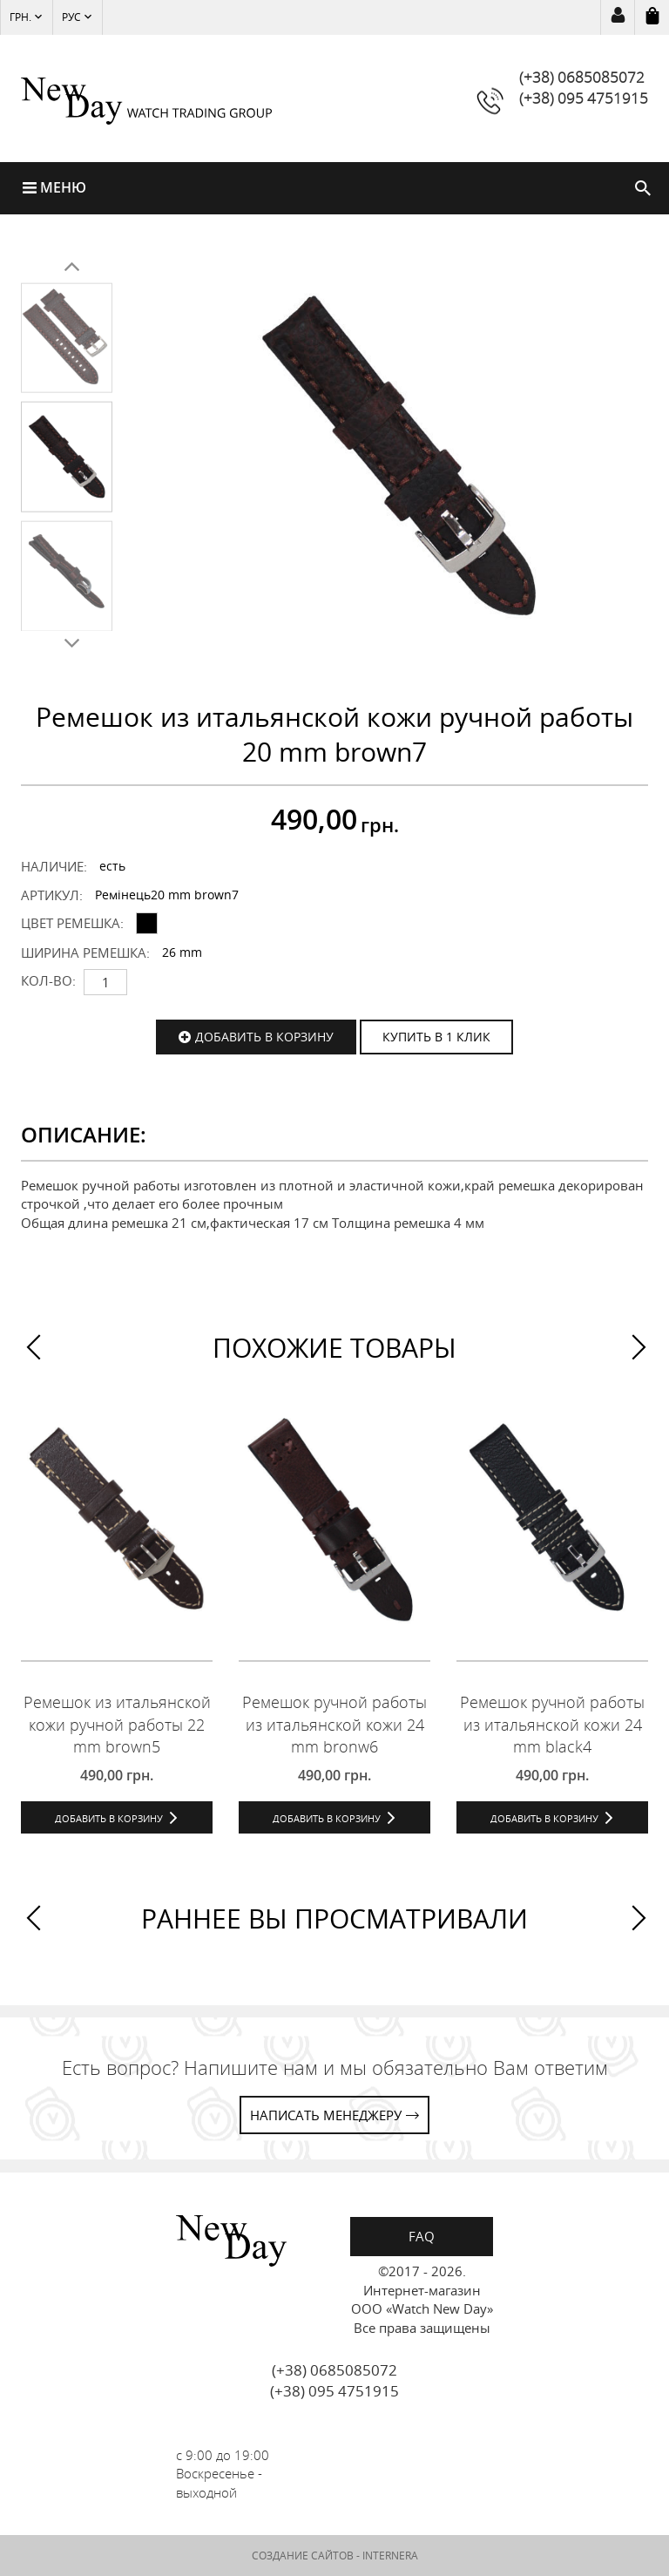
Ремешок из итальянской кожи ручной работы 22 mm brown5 (117, 1725)
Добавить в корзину (264, 1037)
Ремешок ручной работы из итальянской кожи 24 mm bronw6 (334, 1725)
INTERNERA (390, 2556)
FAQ (422, 2237)
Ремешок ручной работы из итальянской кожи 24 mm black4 (552, 1725)
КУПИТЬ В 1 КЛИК (436, 1037)
